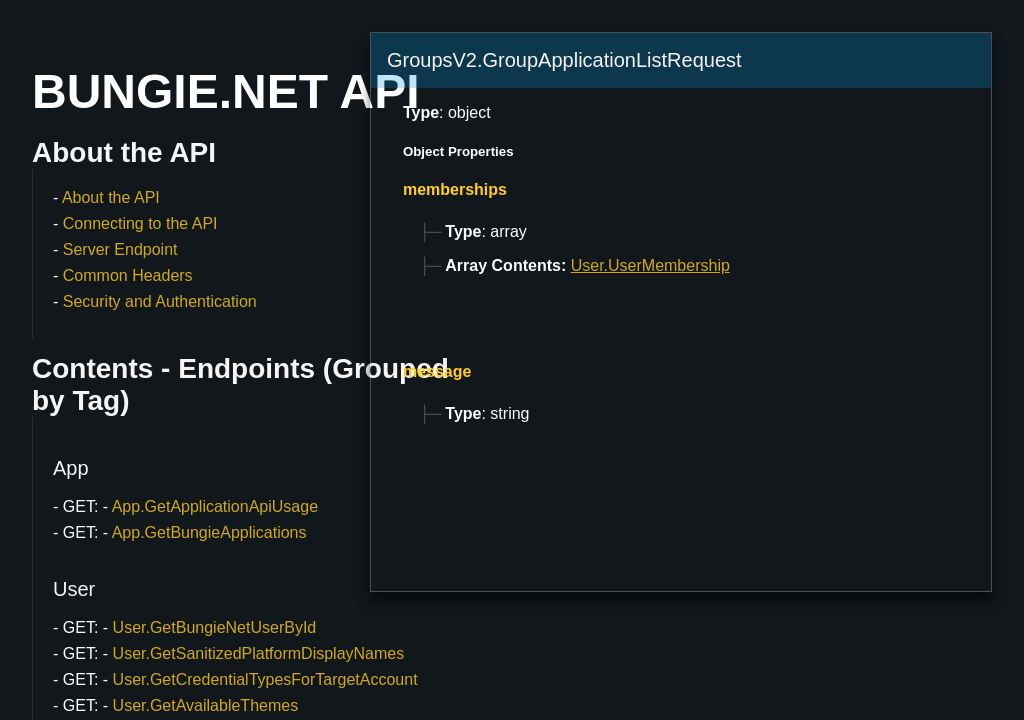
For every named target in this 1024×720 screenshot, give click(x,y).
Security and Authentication (160, 301)
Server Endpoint (120, 249)
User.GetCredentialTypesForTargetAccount (265, 679)
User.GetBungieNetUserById (215, 627)
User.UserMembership (650, 265)
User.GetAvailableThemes (206, 705)
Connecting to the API (140, 223)
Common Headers (128, 275)
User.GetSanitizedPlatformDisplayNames (259, 653)
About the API (111, 197)
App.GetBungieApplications (209, 532)
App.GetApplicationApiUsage (215, 506)
